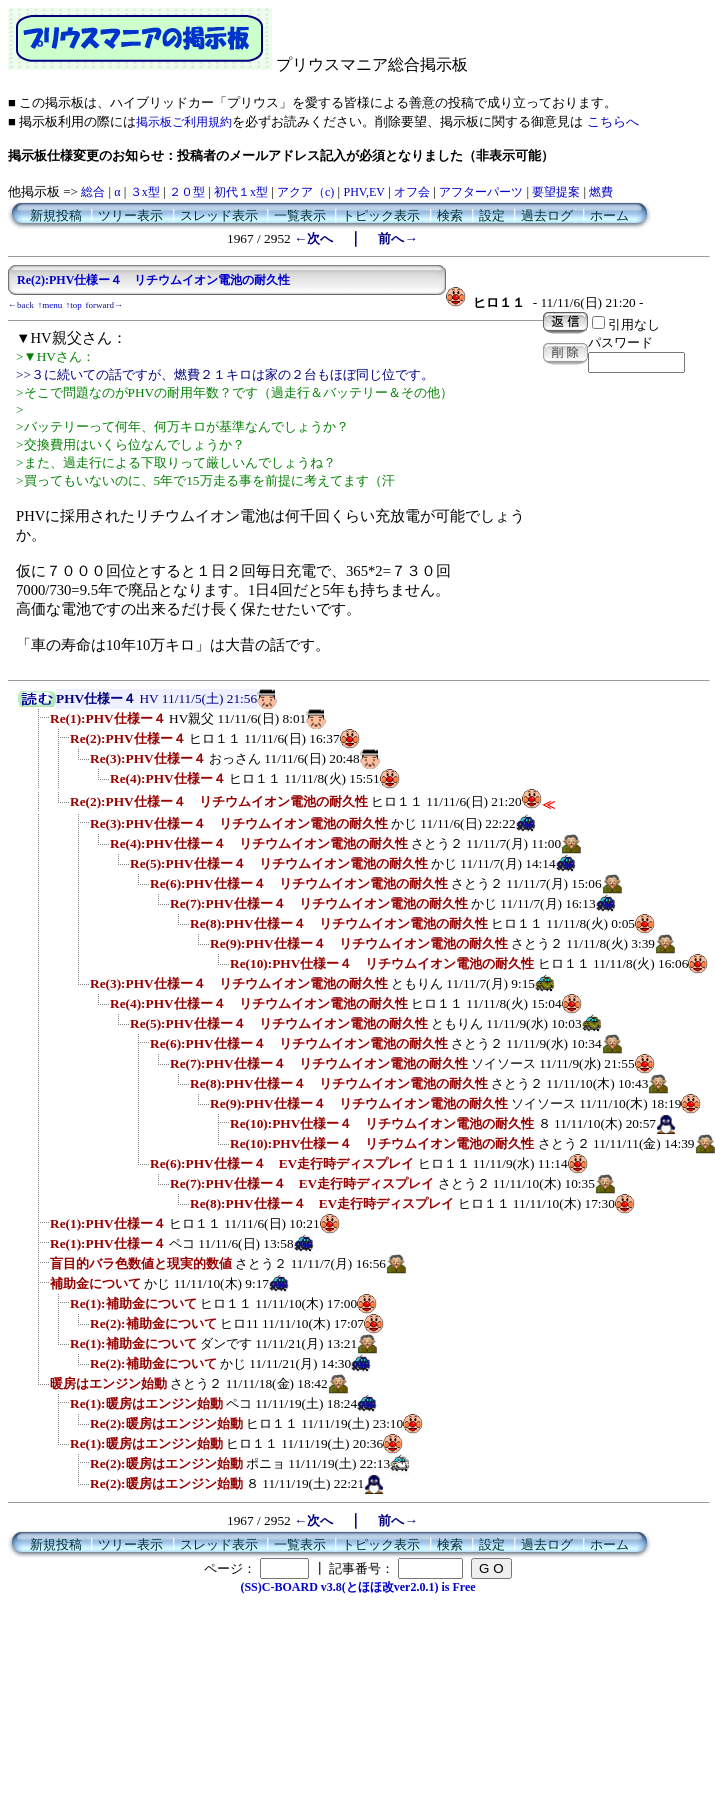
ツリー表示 (130, 215)
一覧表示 (300, 215)
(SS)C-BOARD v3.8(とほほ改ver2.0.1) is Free (357, 1587)
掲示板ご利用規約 (184, 122)
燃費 (601, 192)
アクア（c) (305, 192)
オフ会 (412, 192)
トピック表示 (381, 215)
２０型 (187, 192)
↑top (74, 305)
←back (21, 305)
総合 (93, 192)
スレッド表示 (219, 215)
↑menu (50, 305)
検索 (450, 215)
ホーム (609, 215)
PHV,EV (363, 192)
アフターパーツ (481, 192)
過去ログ (547, 215)
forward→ (105, 305)
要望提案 (556, 192)
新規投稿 (56, 215)
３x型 (145, 192)
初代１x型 (241, 192)
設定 (492, 215)
